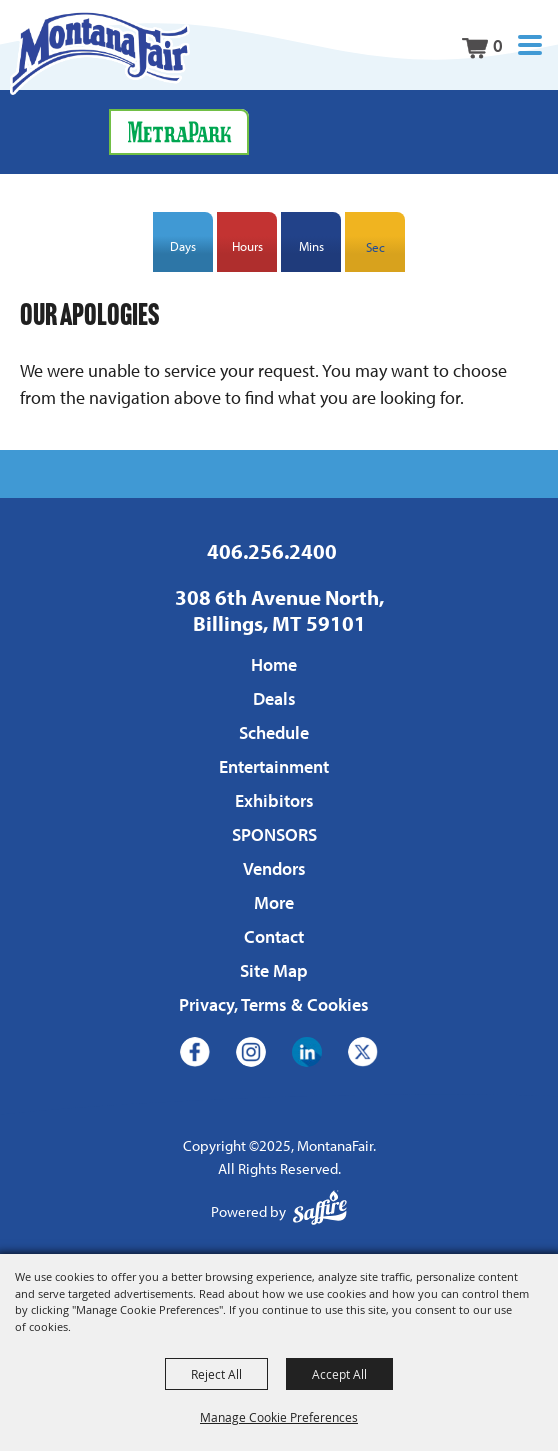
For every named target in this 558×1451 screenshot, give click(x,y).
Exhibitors (274, 800)
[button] (530, 45)
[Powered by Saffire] (320, 1212)
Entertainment (274, 766)
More (274, 902)
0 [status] (498, 45)
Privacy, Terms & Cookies (274, 1004)
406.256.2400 (272, 551)
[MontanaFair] (100, 52)
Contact (274, 936)
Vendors (274, 868)
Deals (274, 698)
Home (274, 664)
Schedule (274, 732)
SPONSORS (274, 834)
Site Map (274, 970)
